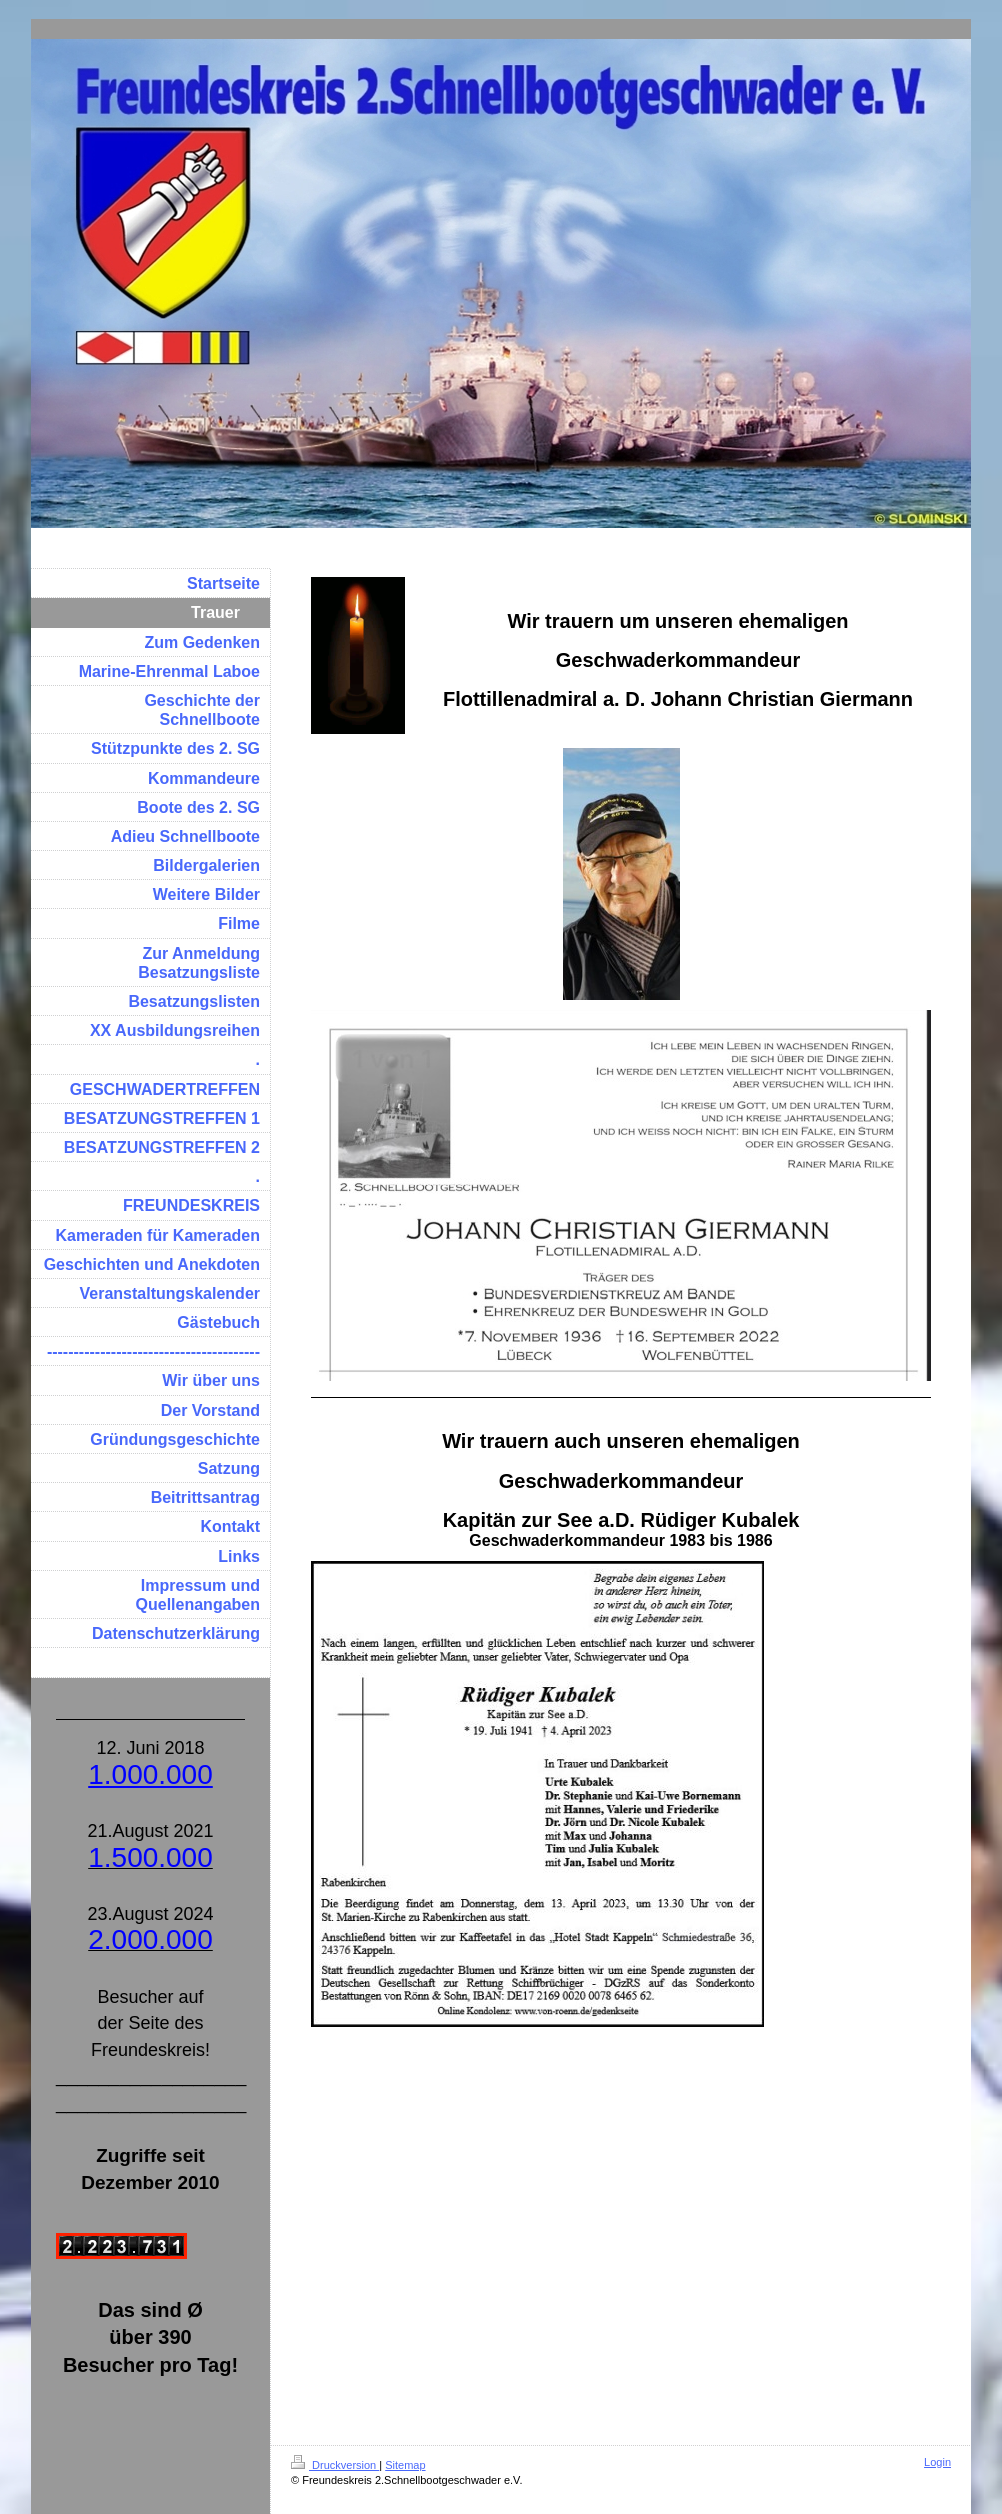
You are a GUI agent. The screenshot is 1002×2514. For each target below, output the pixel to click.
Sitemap (405, 2465)
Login (937, 2462)
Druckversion (335, 2465)
